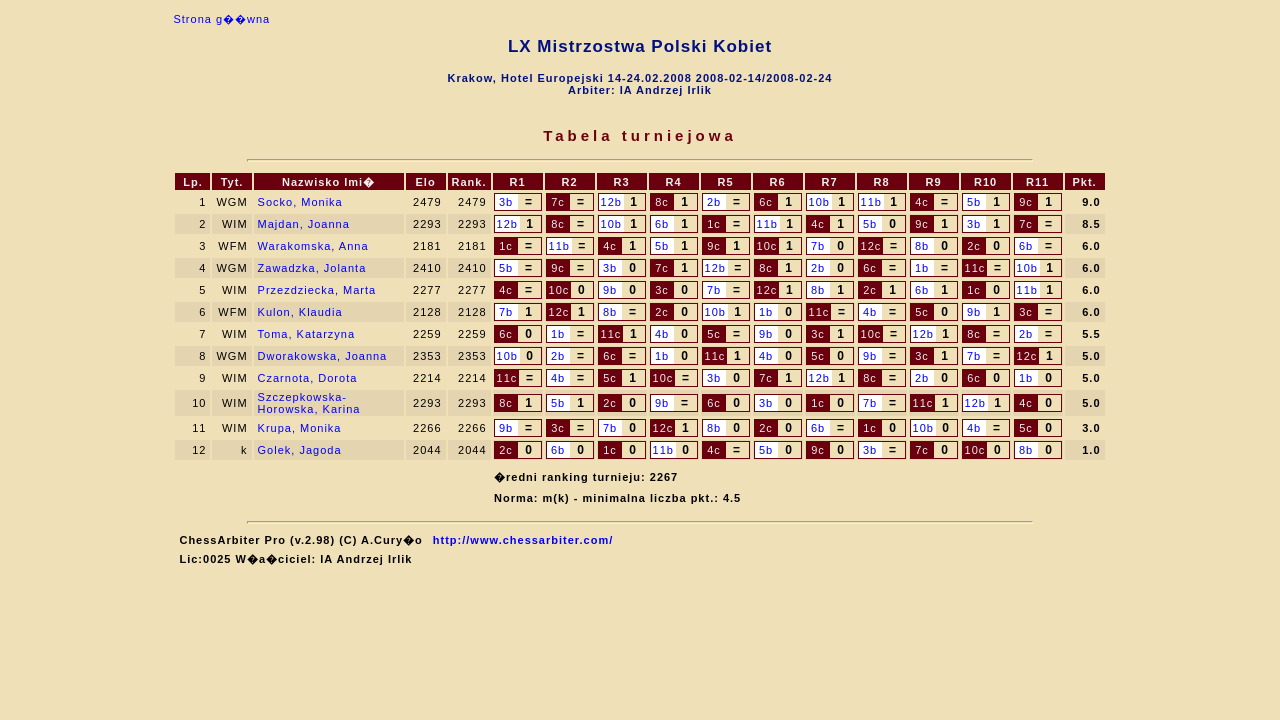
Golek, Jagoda (300, 450)
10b (819, 202)
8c (662, 202)
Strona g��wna (221, 19)
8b (922, 246)
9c (1026, 202)
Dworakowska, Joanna (323, 356)
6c (766, 202)
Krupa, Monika (300, 428)
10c (767, 246)
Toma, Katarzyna (307, 334)
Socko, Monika (300, 202)
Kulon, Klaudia (300, 312)
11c (975, 268)
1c (714, 224)
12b (611, 202)
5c (922, 312)
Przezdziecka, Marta (317, 290)
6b (662, 224)
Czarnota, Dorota (308, 378)
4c (922, 202)
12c (871, 246)
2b (714, 202)
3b (506, 202)
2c (974, 246)
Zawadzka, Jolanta (312, 268)
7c (558, 202)
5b (974, 202)
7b (818, 246)
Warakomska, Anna (313, 246)
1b (922, 268)
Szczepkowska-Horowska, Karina (309, 403)
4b (870, 312)
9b (610, 290)
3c (662, 290)
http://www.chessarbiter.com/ (523, 540)
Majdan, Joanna (304, 224)
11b (871, 202)
